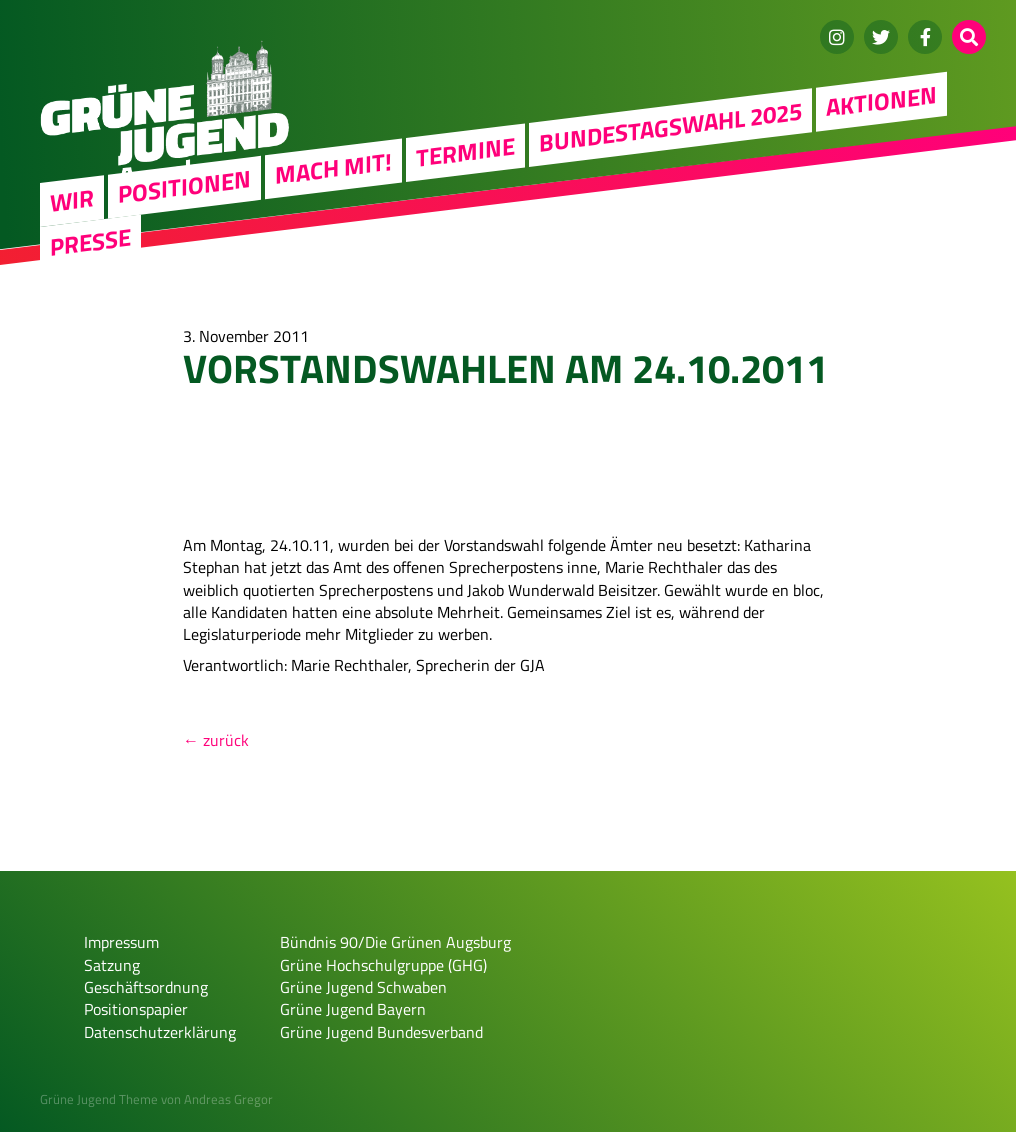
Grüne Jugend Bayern (353, 1009)
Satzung (112, 965)
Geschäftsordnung (146, 987)
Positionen (184, 186)
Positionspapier (136, 1009)
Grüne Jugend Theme (99, 1099)
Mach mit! (333, 168)
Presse (90, 241)
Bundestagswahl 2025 (670, 126)
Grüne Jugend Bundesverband (381, 1032)
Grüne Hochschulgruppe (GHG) (383, 965)
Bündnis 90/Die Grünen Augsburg (395, 942)
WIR (72, 199)
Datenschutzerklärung (160, 1032)
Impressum (121, 942)
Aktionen (881, 101)
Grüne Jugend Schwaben (363, 987)
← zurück (216, 740)
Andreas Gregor (228, 1099)
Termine (465, 151)
